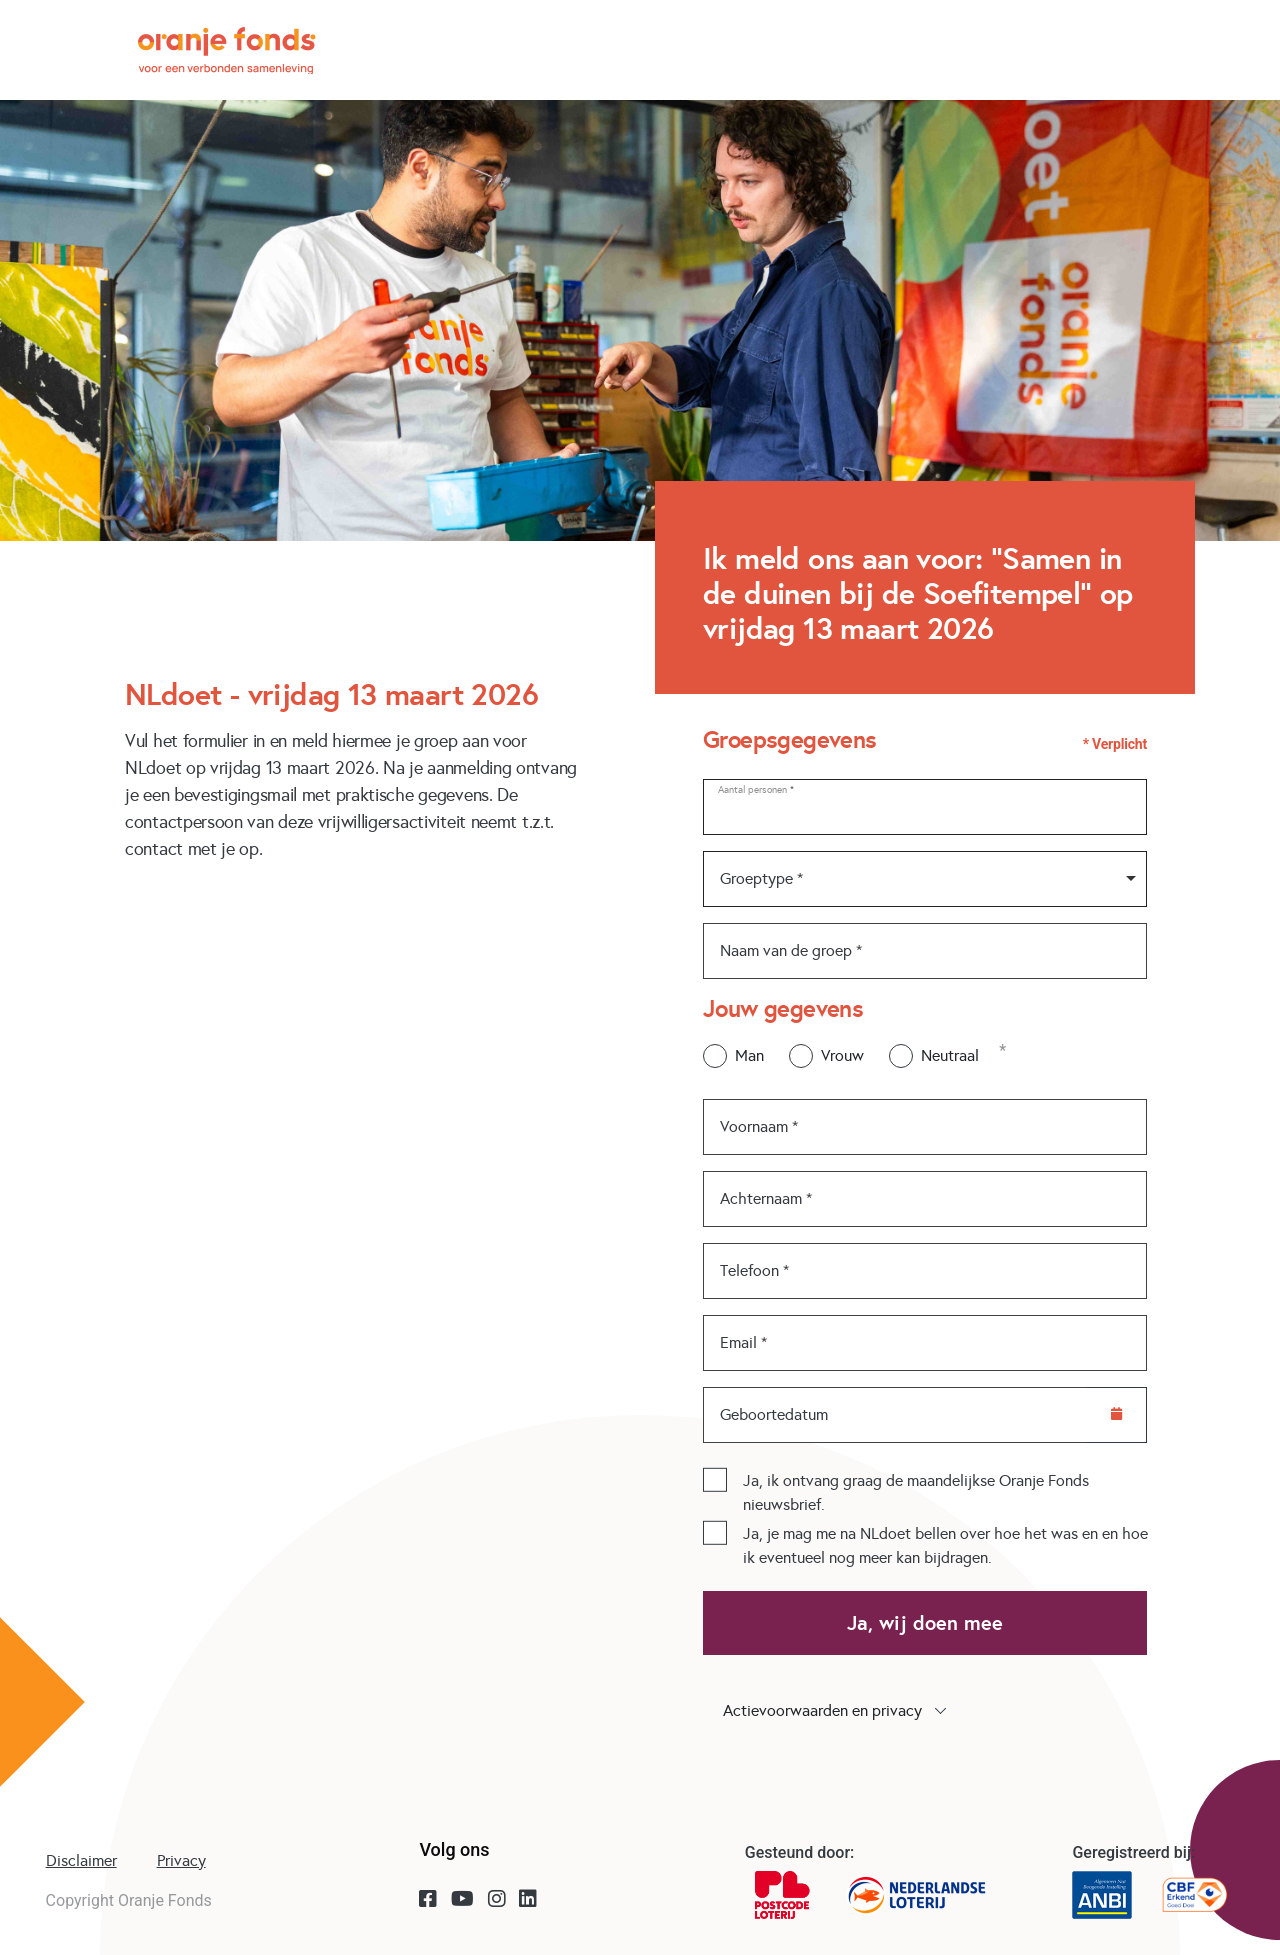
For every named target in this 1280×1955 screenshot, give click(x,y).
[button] (925, 1711)
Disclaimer (81, 1860)
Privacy (181, 1860)
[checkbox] (715, 1479)
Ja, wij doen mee (925, 1623)
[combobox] (925, 879)
